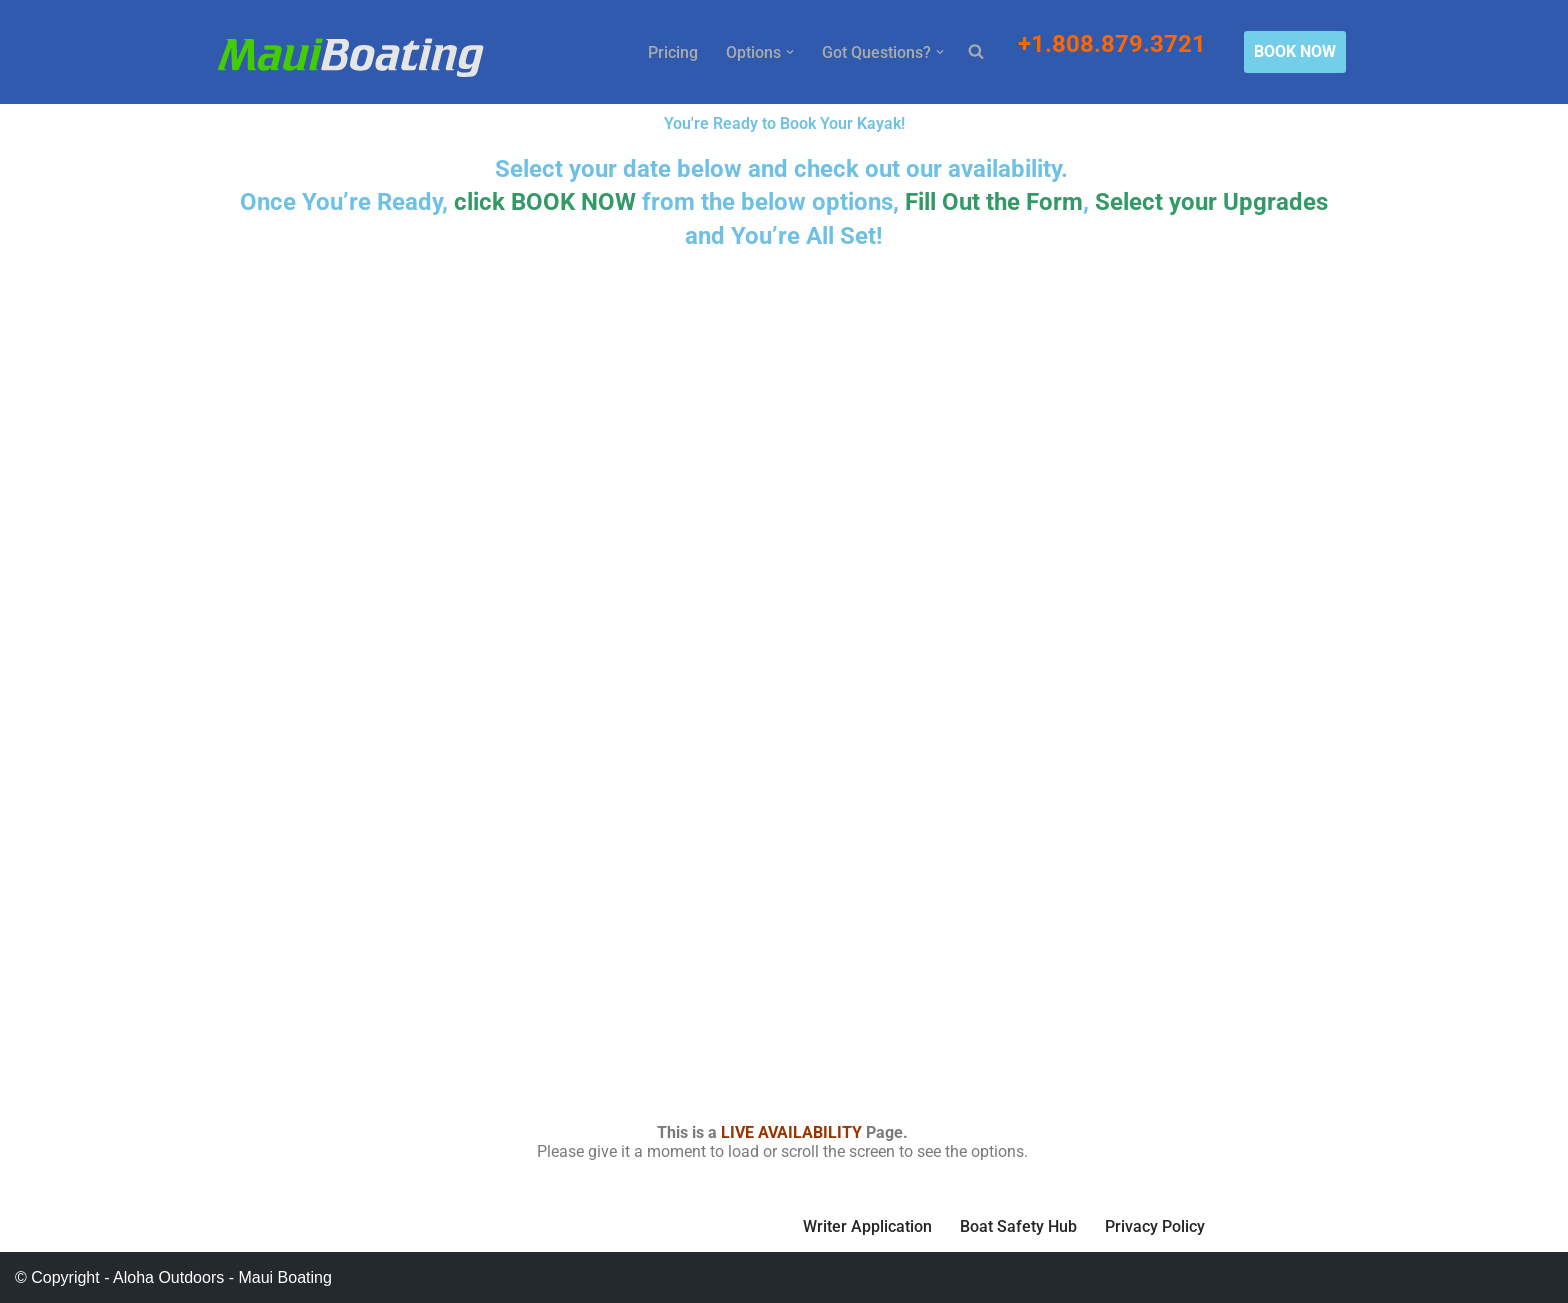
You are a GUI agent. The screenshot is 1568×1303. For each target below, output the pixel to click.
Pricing (673, 52)
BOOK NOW (1295, 51)
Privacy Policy (1155, 1226)
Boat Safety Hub (1018, 1226)
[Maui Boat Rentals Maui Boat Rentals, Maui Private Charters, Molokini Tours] (350, 57)
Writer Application (867, 1226)
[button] (790, 52)
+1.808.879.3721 (1115, 44)
